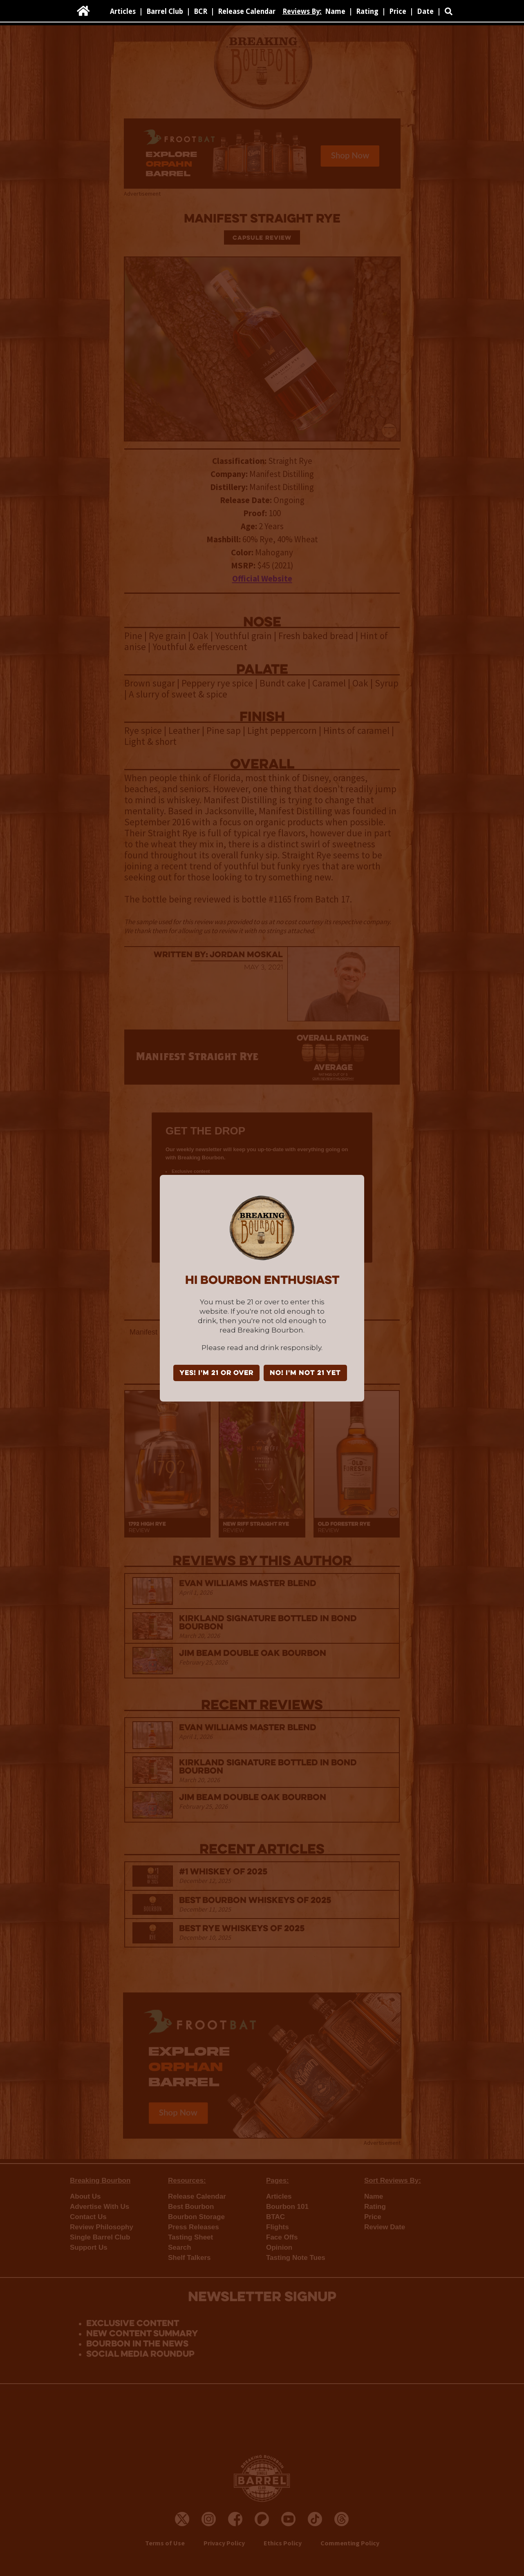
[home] (83, 11)
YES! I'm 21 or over (216, 1373)
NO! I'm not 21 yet (305, 1373)
